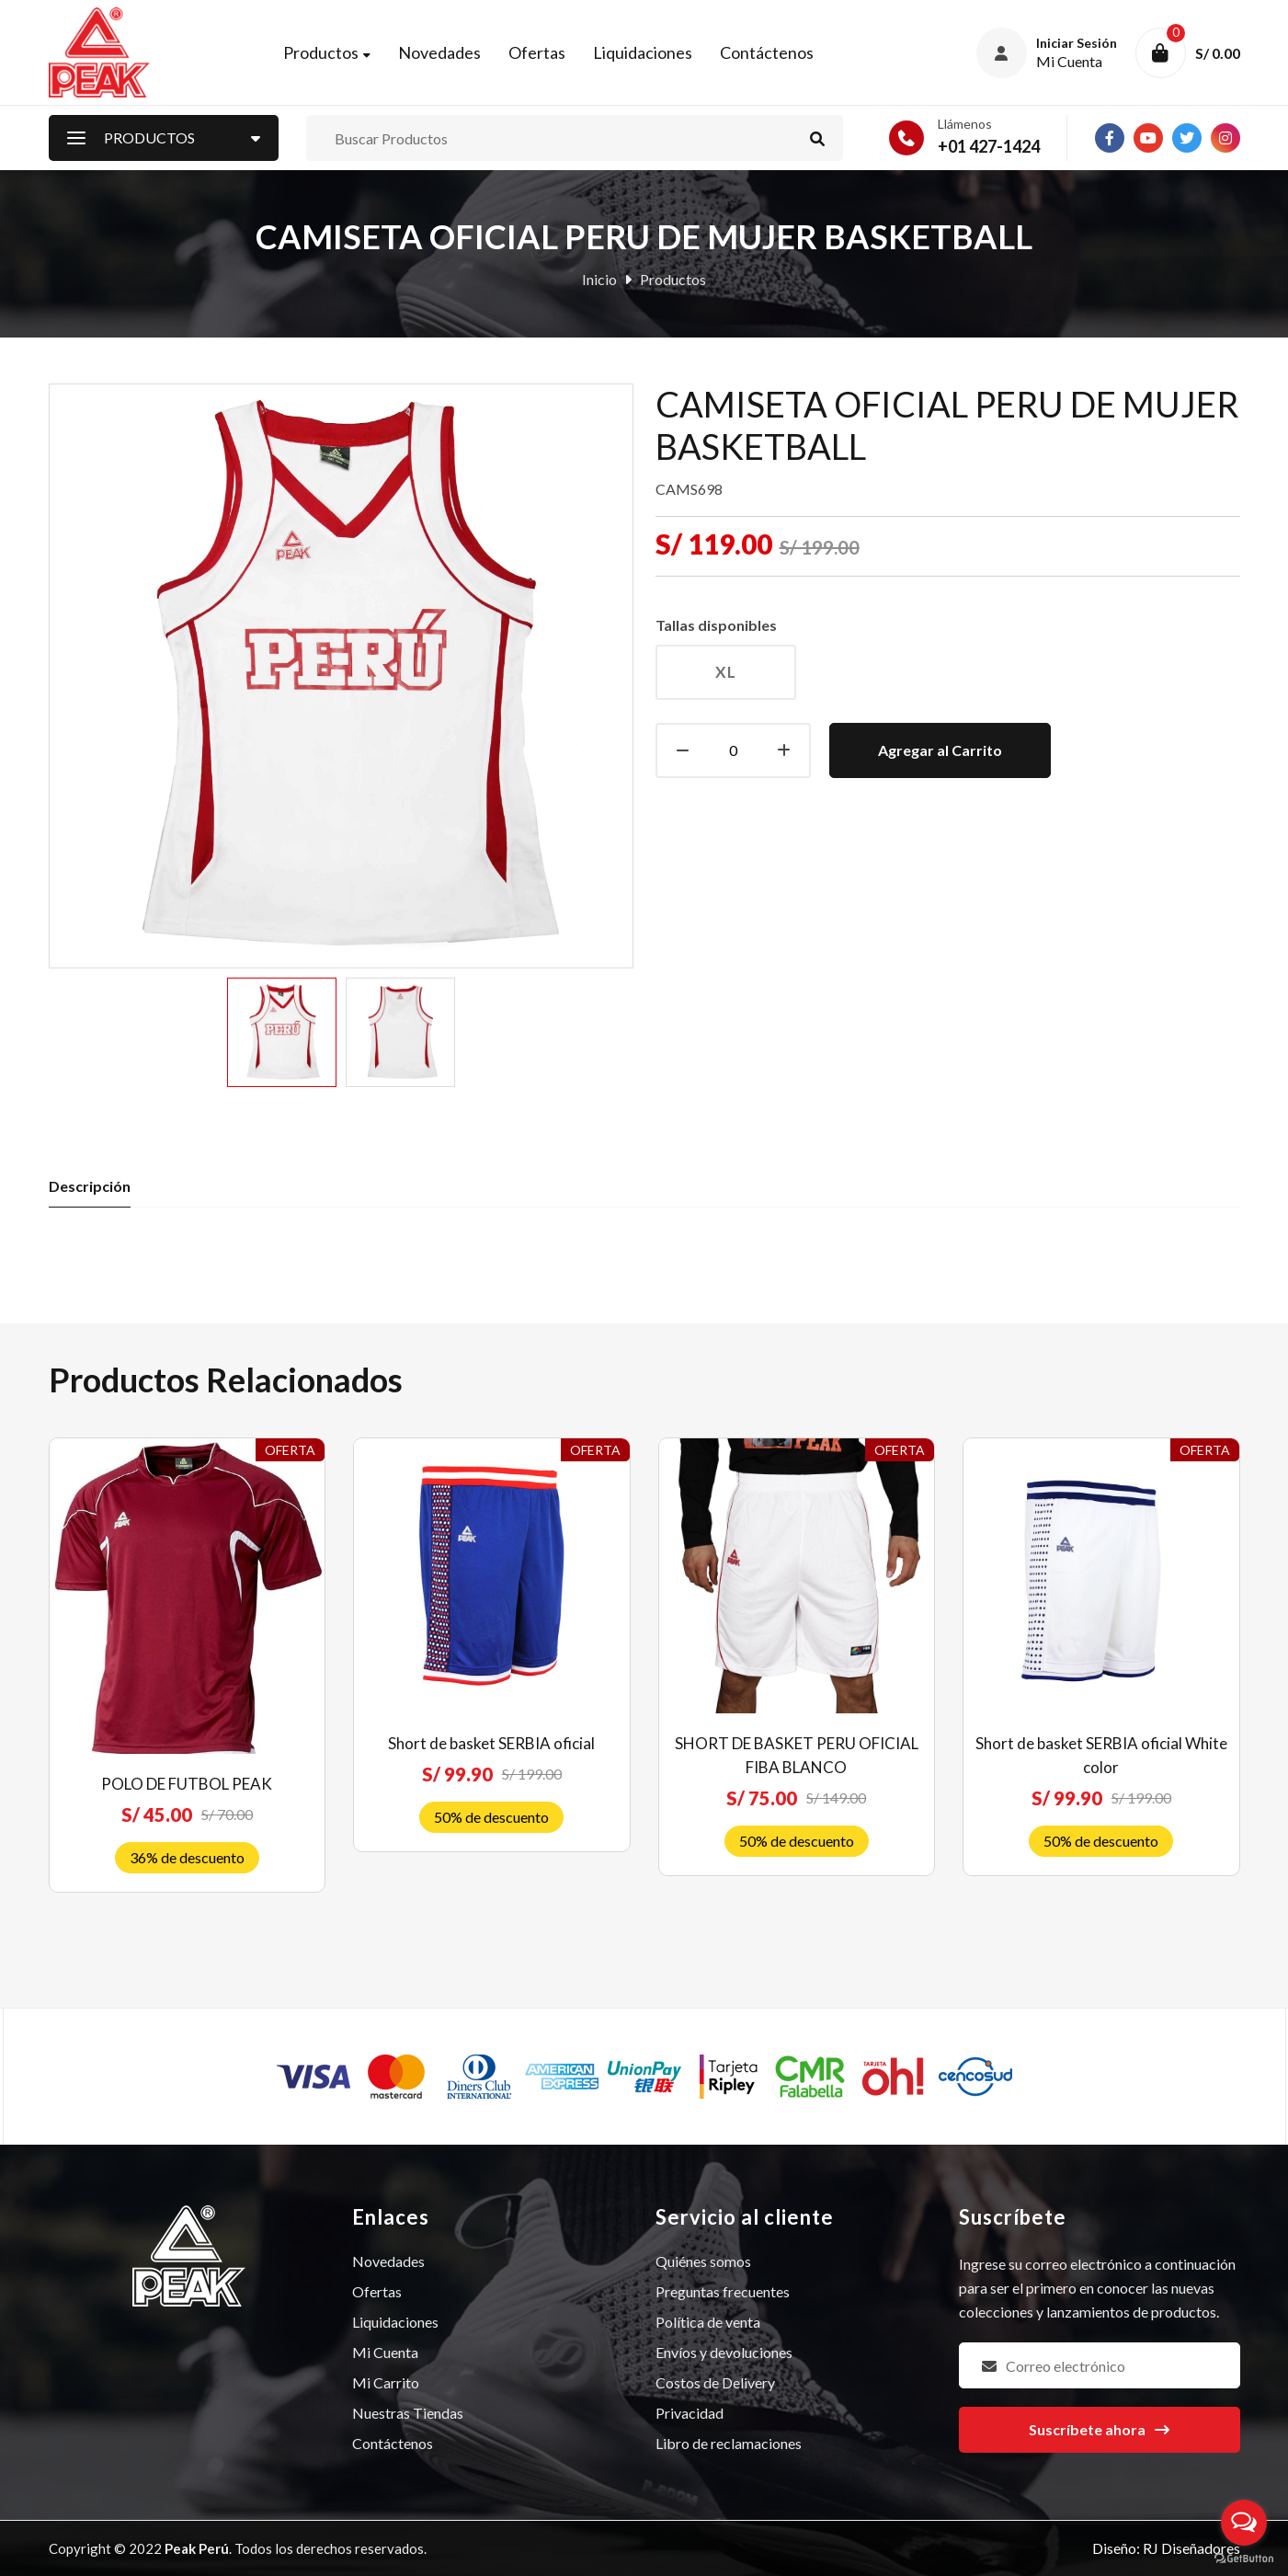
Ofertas (536, 52)
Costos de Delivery (715, 2382)
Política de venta (707, 2321)
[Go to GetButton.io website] (1243, 2557)
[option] (281, 1032)
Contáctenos (767, 52)
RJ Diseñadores (1191, 2548)
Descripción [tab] (90, 1186)
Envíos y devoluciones (723, 2352)
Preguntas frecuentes (722, 2291)
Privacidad (689, 2412)
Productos (321, 52)
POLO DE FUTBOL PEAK (186, 1783)
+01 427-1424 (989, 146)
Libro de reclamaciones (728, 2443)
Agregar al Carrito (940, 750)
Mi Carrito (385, 2382)
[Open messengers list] (1244, 2523)
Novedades (439, 52)
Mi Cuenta (385, 2352)
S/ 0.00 (1217, 53)
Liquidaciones (642, 52)
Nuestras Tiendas (407, 2412)
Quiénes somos (703, 2261)
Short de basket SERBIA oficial (491, 1743)
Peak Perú (197, 2548)
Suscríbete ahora (1099, 2429)
